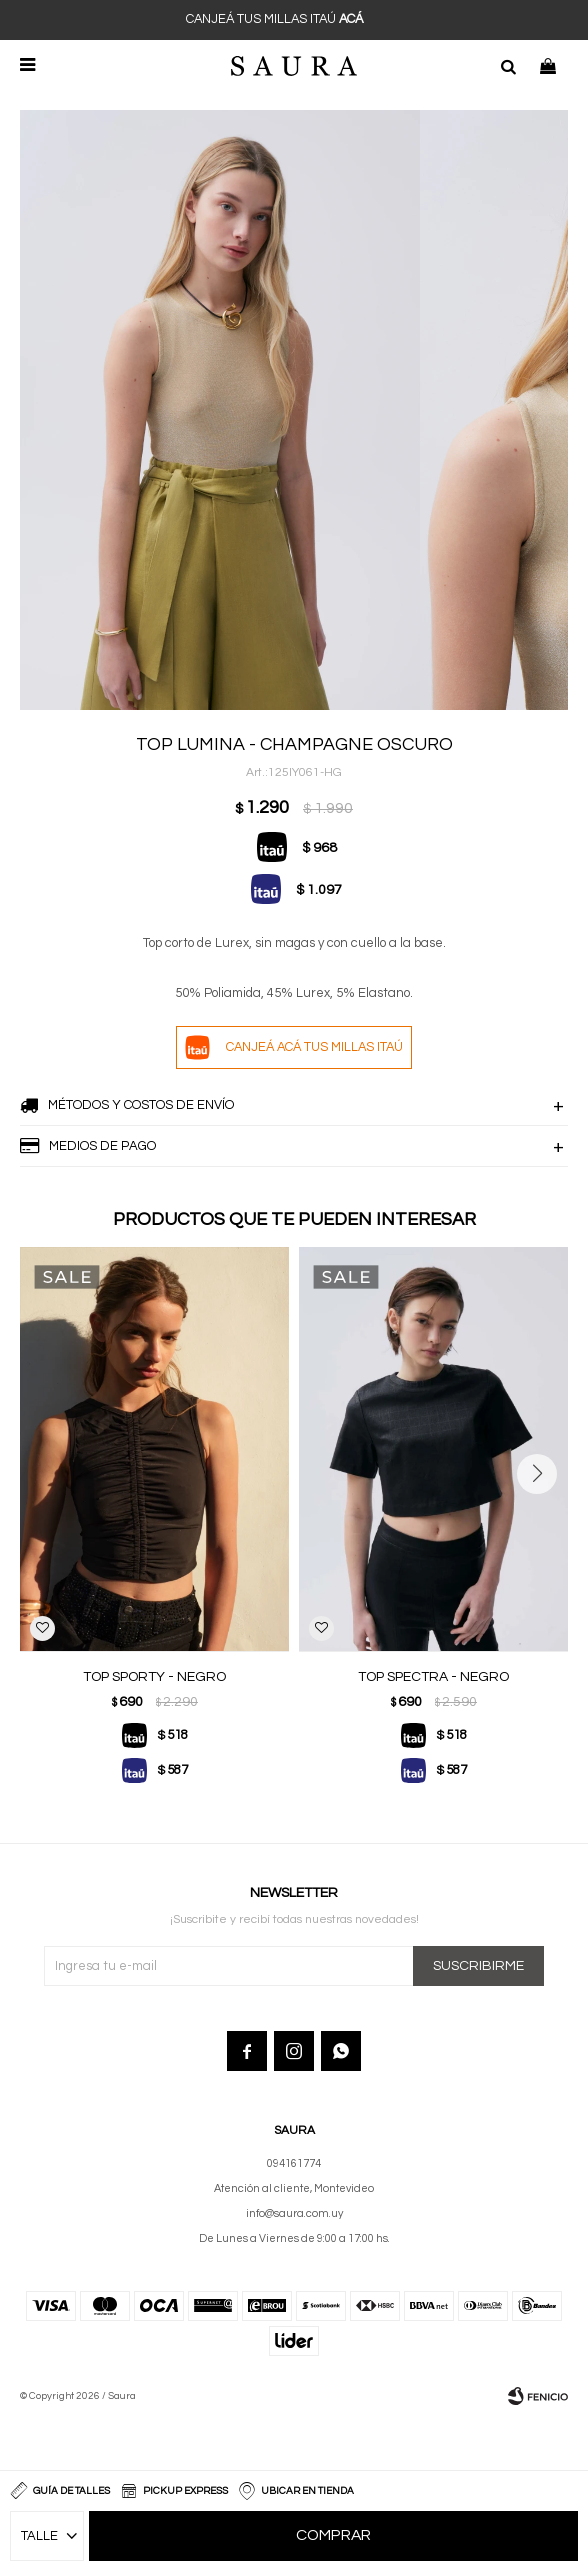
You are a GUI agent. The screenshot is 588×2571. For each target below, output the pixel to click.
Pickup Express (185, 2491)
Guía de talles (71, 2491)
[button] (508, 65)
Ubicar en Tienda (307, 2491)
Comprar (333, 2536)
